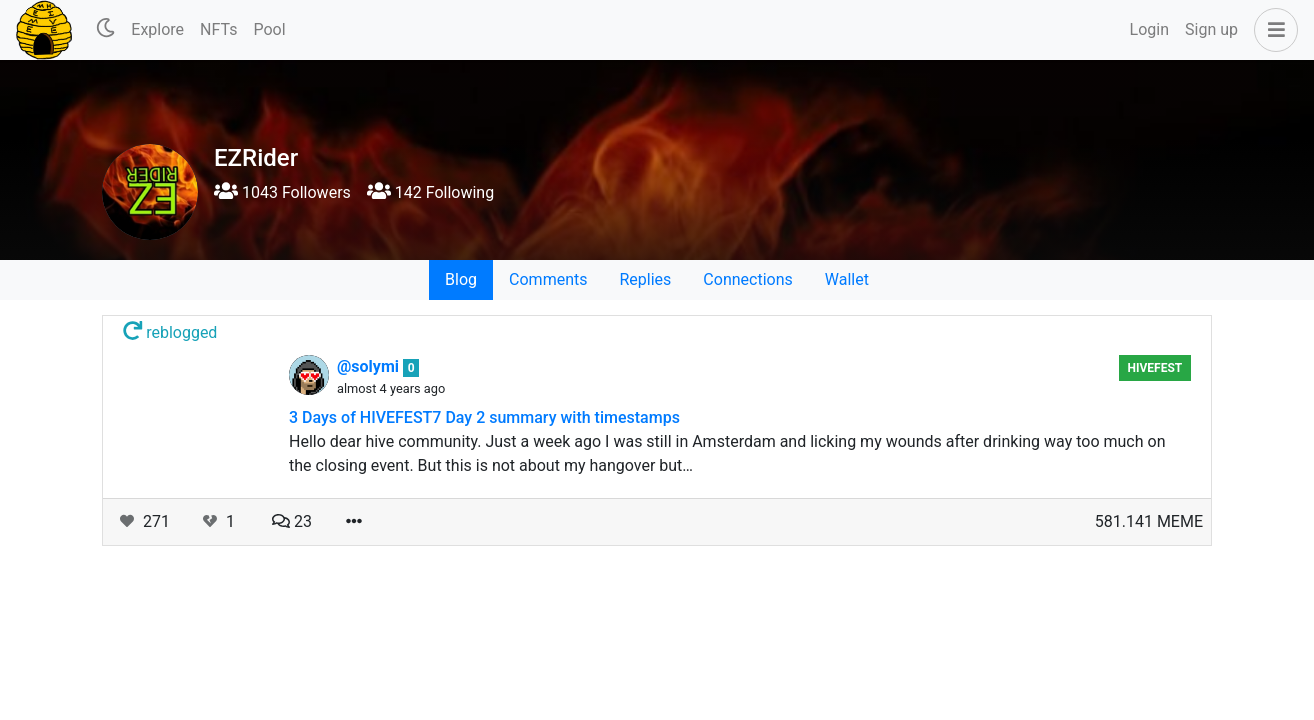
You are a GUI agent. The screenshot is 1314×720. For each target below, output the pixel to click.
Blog (461, 279)
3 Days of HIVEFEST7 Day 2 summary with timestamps (484, 417)
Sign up (1211, 29)
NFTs (218, 29)
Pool (269, 29)
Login (1149, 29)
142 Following (430, 192)
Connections (747, 279)
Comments (548, 279)
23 (292, 521)
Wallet (847, 279)
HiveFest (1154, 368)
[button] (1272, 30)
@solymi (370, 366)
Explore (157, 29)
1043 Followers (282, 192)
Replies (645, 279)
